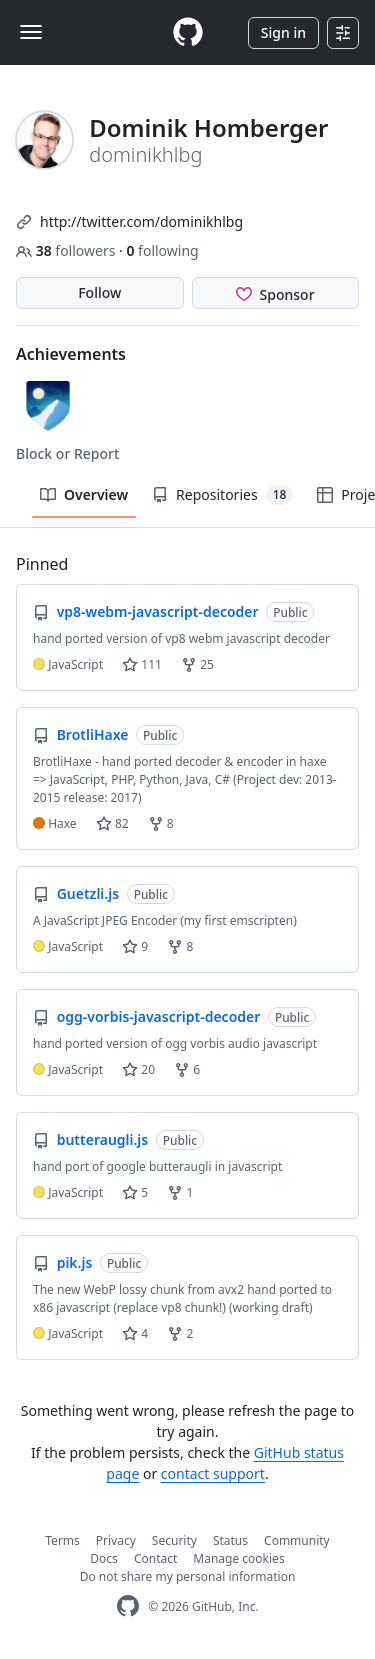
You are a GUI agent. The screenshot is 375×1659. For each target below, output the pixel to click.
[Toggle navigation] (31, 32)
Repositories (222, 495)
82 (112, 823)
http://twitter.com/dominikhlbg (141, 221)
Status (230, 1540)
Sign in (283, 32)
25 (197, 664)
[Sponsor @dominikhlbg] (276, 293)
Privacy (116, 1540)
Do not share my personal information (188, 1576)
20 (138, 1069)
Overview (84, 494)
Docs (104, 1558)
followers (67, 250)
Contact (155, 1558)
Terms (62, 1540)
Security (174, 1540)
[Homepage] (188, 32)
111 (142, 664)
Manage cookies (238, 1558)
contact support (213, 1473)
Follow (99, 292)
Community (297, 1540)
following (162, 250)
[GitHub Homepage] (128, 1606)
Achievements (71, 354)
